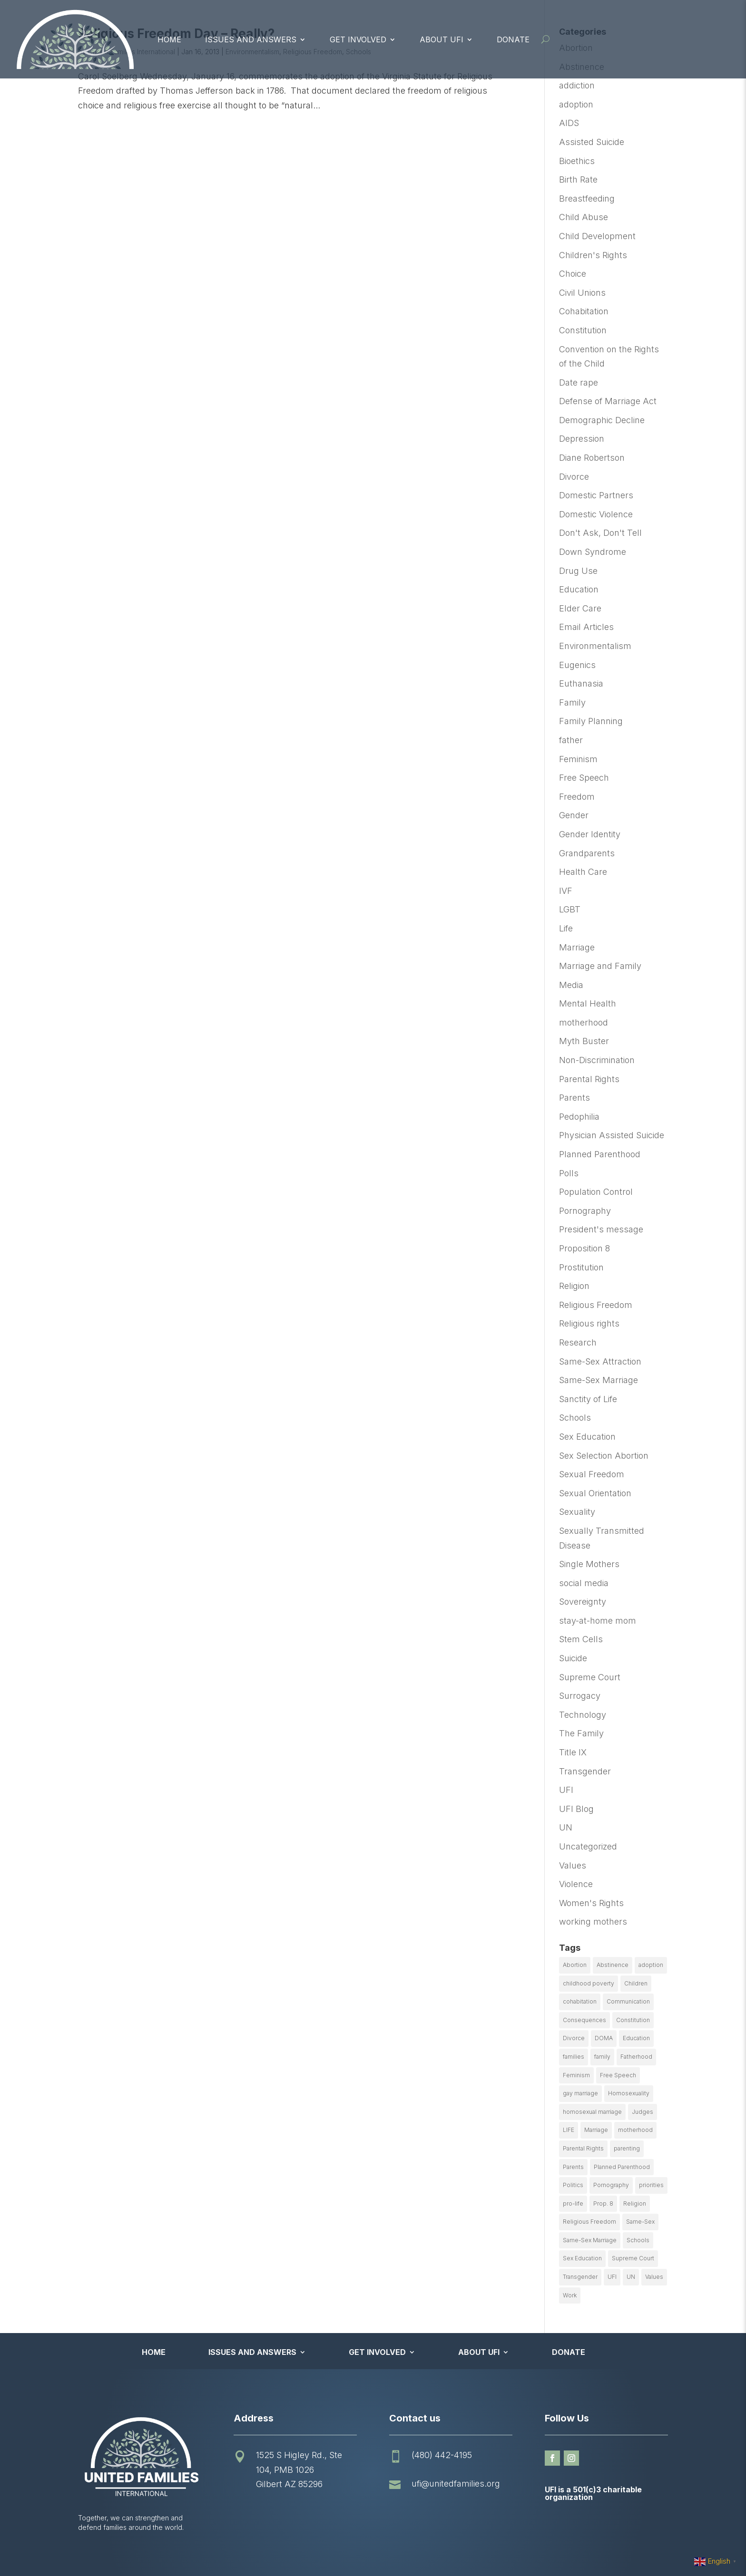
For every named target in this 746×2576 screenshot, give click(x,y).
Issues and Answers (250, 39)
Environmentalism (595, 646)
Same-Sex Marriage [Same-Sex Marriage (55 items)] (590, 2240)
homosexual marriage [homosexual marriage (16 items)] (592, 2111)
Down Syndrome (592, 552)
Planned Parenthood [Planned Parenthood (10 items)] (622, 2166)
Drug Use (578, 571)
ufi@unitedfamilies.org (456, 2484)
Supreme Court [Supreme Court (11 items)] (633, 2258)
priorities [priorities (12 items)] (651, 2185)
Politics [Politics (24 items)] (573, 2185)
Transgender (585, 1771)
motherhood (583, 1022)
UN (565, 1827)
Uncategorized (588, 1846)
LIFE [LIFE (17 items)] (568, 2129)
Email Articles (586, 627)
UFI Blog (576, 1809)
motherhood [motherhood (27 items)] (635, 2129)
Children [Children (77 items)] (636, 1983)
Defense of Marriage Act (608, 401)
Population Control (596, 1192)
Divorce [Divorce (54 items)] (574, 2038)
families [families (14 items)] (573, 2056)
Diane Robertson (592, 458)
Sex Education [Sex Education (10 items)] (582, 2258)
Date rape (578, 382)
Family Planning (591, 721)
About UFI (441, 39)
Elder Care (580, 608)
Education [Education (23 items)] (636, 2038)
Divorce (574, 477)
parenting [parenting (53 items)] (627, 2148)
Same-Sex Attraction (600, 1361)
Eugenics (577, 665)
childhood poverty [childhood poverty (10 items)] (588, 1983)
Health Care (583, 872)
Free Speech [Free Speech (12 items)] (618, 2075)
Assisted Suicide (591, 142)
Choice (572, 274)
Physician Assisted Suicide (611, 1135)
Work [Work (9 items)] (570, 2295)
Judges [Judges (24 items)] (642, 2111)
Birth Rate (578, 179)
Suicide (573, 1658)
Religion (574, 1286)
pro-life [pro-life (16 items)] (573, 2203)
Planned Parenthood (599, 1154)
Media (571, 985)
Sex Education (587, 1437)
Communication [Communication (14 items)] (628, 2001)
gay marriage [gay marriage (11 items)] (580, 2093)
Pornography (585, 1211)
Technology (582, 1715)
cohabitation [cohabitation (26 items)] (580, 2001)
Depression (581, 439)
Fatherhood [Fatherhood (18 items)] (636, 2056)
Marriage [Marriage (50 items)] (596, 2129)
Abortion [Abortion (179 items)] (575, 1964)
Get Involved (358, 39)
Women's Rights (591, 1903)
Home (169, 39)
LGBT (569, 909)
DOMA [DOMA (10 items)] (604, 2038)
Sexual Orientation (595, 1493)
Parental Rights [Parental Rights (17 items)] (583, 2148)
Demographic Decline (602, 420)
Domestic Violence (596, 514)
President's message (601, 1229)
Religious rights (589, 1323)
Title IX (573, 1752)
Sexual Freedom (591, 1474)
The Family (581, 1733)
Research (578, 1342)
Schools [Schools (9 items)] (638, 2240)
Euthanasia (581, 683)
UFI (566, 1790)
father (571, 740)
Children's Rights (593, 255)
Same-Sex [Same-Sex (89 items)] (640, 2221)
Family (572, 702)
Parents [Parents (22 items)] (573, 2166)
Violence (576, 1884)
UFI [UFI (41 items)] (612, 2276)
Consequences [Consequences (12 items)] (584, 2020)
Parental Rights (589, 1079)
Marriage (577, 947)
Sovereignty (582, 1602)
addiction (577, 85)
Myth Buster (584, 1041)
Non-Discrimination (597, 1060)
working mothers (593, 1922)
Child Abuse (583, 217)
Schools (575, 1418)
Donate (513, 39)
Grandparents (587, 853)
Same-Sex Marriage (598, 1380)
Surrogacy (579, 1696)
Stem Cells (581, 1639)
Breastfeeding (587, 198)
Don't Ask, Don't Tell (600, 533)
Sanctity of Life (588, 1399)
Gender (574, 815)
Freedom (577, 797)
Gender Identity (589, 834)
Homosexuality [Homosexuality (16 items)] (628, 2093)
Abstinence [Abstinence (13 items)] (612, 1964)
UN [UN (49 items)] (631, 2276)
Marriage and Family (600, 966)
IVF (565, 891)
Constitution (583, 330)
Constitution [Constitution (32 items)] (633, 2020)
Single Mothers (589, 1564)
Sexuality (577, 1512)
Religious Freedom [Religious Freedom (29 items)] (589, 2221)
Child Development (597, 236)
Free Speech (584, 778)
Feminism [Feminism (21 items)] (576, 2075)
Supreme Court (589, 1677)
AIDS (569, 123)
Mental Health (587, 1003)
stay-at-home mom (597, 1621)
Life (566, 928)
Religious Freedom (595, 1305)
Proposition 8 (584, 1248)
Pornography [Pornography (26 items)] (611, 2185)
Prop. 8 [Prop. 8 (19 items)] (603, 2203)
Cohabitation (584, 311)
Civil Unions (582, 293)
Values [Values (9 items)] (654, 2276)
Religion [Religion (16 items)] (634, 2203)
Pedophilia (579, 1117)
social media (584, 1583)
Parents (574, 1098)
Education (579, 589)
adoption (576, 104)
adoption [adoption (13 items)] (650, 1964)
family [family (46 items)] (602, 2056)
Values (572, 1865)
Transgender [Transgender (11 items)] (580, 2276)
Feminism (578, 759)
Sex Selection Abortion (603, 1456)
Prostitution (581, 1267)
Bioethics (577, 161)
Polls (569, 1173)
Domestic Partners (596, 495)
